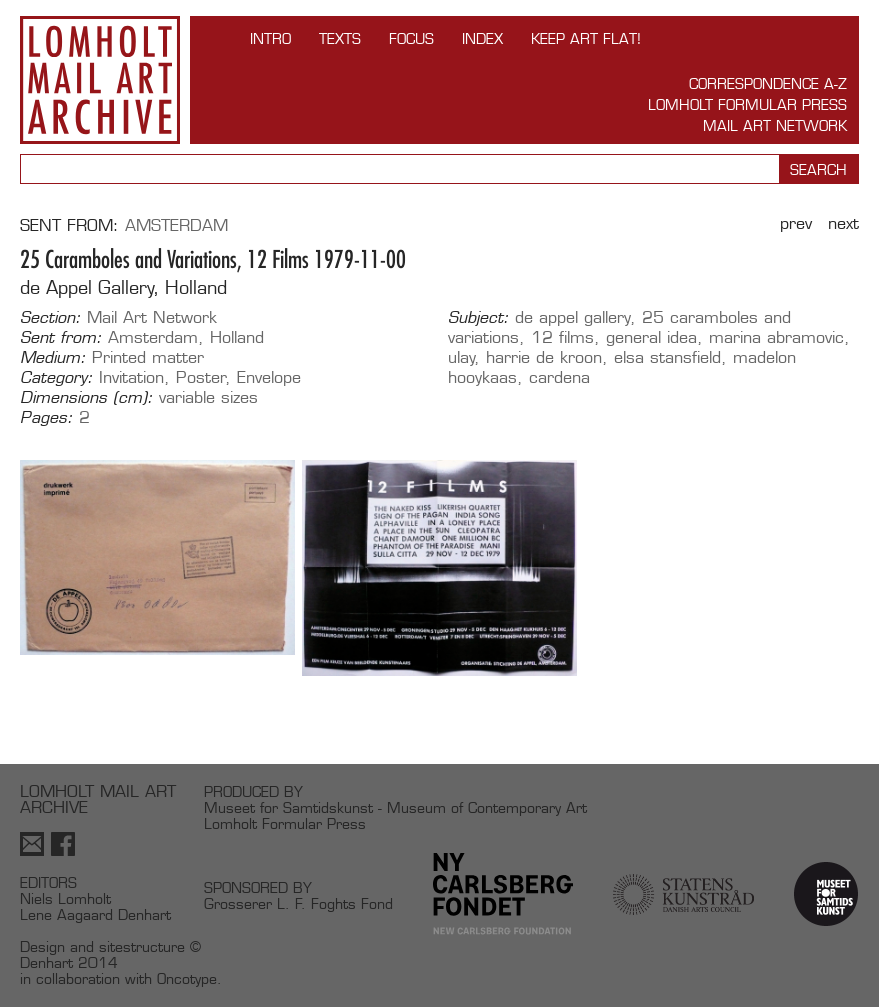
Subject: (478, 318)
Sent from (66, 225)
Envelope (269, 377)
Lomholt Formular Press (747, 104)
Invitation (131, 377)
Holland (237, 337)
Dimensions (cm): (86, 398)
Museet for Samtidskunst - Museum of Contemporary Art (395, 807)
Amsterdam (176, 225)
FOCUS (411, 38)
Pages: (46, 418)
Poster (201, 377)
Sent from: (61, 338)
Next (843, 223)
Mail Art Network (775, 125)
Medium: (53, 358)
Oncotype (187, 978)
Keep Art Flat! (586, 38)
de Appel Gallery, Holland (123, 287)
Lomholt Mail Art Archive (100, 80)
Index (482, 38)
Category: (56, 378)
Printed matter (148, 357)
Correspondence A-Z (768, 83)
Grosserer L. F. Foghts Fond (298, 903)
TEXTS (340, 38)
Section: (50, 318)
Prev (796, 223)
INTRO (270, 38)
